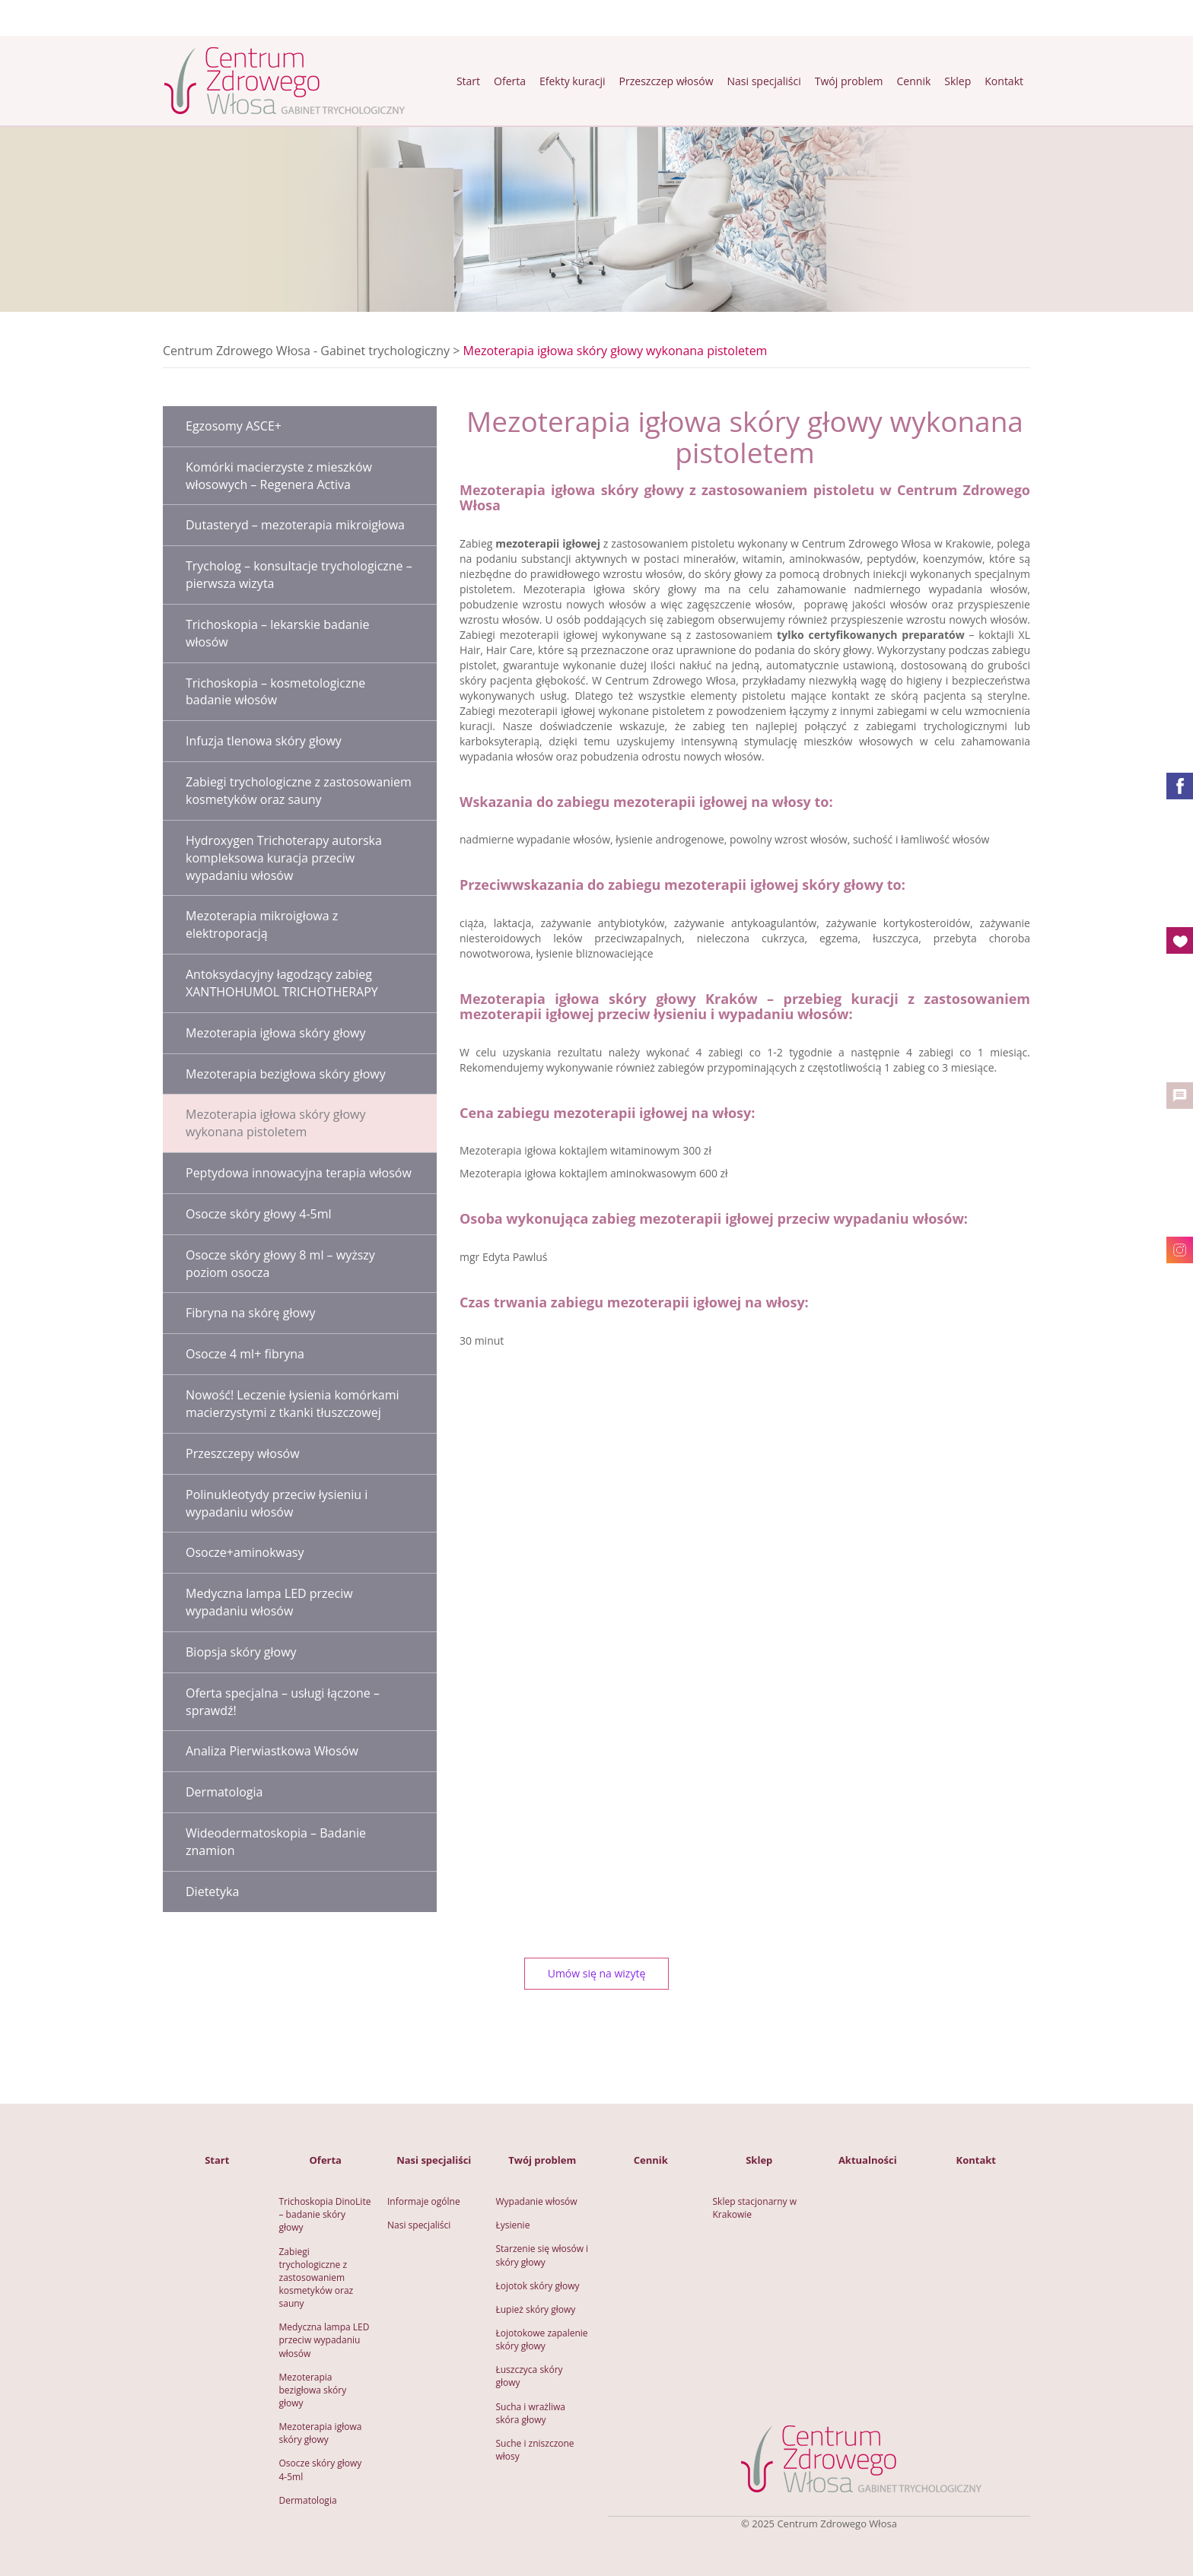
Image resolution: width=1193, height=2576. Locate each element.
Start (468, 81)
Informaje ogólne (423, 2201)
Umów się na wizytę (597, 1973)
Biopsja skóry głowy (241, 1652)
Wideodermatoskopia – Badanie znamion (276, 1842)
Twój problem (849, 81)
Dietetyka (212, 1891)
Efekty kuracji (572, 81)
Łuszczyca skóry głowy (530, 2376)
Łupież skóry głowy (536, 2309)
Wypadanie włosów (536, 2201)
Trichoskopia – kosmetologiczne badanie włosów (275, 692)
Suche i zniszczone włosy (536, 2450)
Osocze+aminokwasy (245, 1552)
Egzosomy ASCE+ (234, 426)
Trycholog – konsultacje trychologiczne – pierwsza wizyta (299, 574)
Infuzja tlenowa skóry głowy (264, 740)
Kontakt (1004, 81)
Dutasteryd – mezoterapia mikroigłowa (295, 524)
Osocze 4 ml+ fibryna (245, 1353)
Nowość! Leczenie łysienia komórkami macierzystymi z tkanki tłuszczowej (292, 1403)
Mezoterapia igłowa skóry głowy (275, 1032)
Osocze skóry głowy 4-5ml (259, 1213)
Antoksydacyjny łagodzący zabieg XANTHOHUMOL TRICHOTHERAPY (282, 983)
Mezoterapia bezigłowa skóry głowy (286, 1074)
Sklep (957, 81)
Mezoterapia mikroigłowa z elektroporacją (262, 924)
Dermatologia (224, 1792)
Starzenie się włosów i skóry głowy (543, 2255)
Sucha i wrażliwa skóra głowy (532, 2413)
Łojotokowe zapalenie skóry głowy (543, 2339)
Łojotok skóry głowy (538, 2285)
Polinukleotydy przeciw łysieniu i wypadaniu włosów (276, 1503)
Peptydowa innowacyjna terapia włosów (299, 1172)
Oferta (510, 81)
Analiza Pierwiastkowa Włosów (272, 1750)
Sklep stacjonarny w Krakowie (756, 2208)
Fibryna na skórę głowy (250, 1312)
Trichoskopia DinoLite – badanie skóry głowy (326, 2214)
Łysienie (513, 2225)
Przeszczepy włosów (243, 1453)
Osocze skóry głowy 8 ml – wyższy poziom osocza (280, 1264)
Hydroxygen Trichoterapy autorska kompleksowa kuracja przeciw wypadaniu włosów (284, 858)
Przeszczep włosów (666, 81)
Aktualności (867, 2160)
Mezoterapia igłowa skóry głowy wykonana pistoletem (275, 1123)
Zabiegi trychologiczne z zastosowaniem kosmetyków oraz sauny (299, 790)
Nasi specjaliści (763, 81)
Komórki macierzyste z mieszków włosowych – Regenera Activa (279, 476)
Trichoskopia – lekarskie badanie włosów (277, 633)
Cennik (914, 81)
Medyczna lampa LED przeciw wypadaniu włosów (269, 1602)
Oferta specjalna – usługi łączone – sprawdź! (283, 1702)
